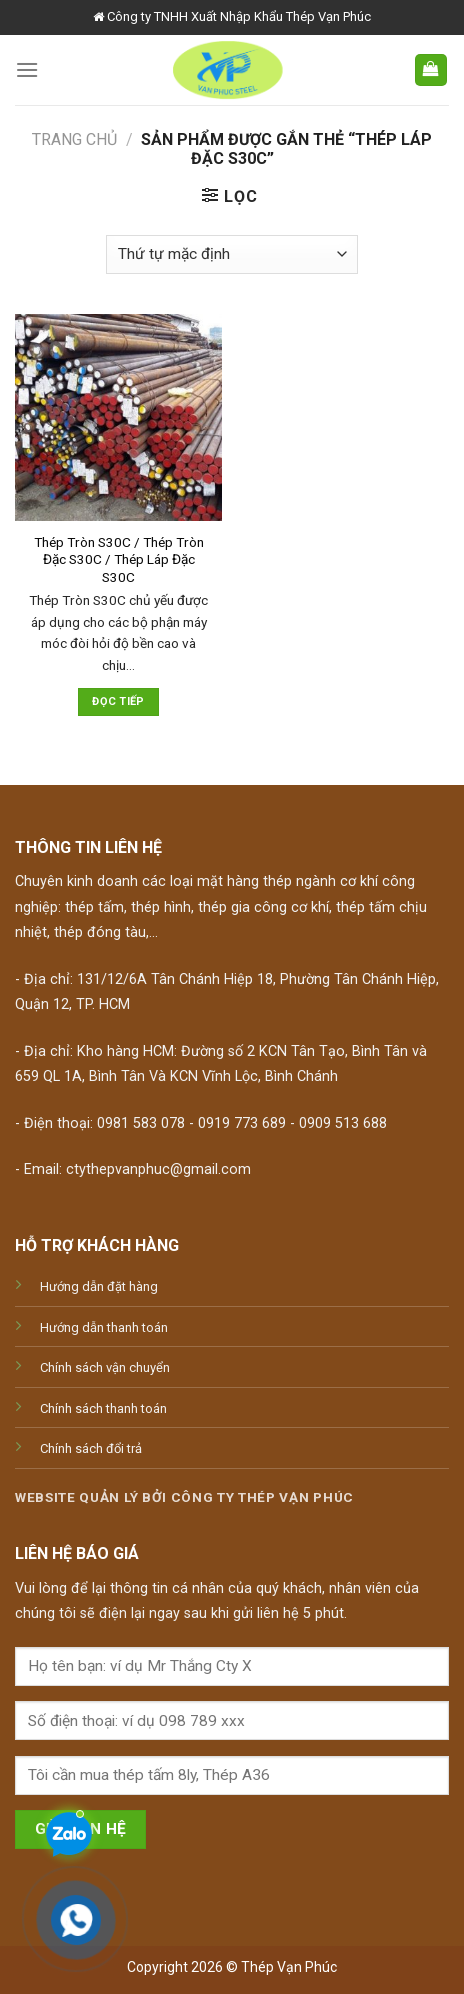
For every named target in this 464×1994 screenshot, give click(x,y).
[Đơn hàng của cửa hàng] (232, 254)
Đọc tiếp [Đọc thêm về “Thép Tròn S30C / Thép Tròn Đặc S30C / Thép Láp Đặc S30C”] (118, 701)
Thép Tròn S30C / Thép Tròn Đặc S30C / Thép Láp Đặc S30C (119, 559)
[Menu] (27, 69)
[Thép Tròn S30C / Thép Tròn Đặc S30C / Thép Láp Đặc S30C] (118, 417)
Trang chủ (74, 139)
